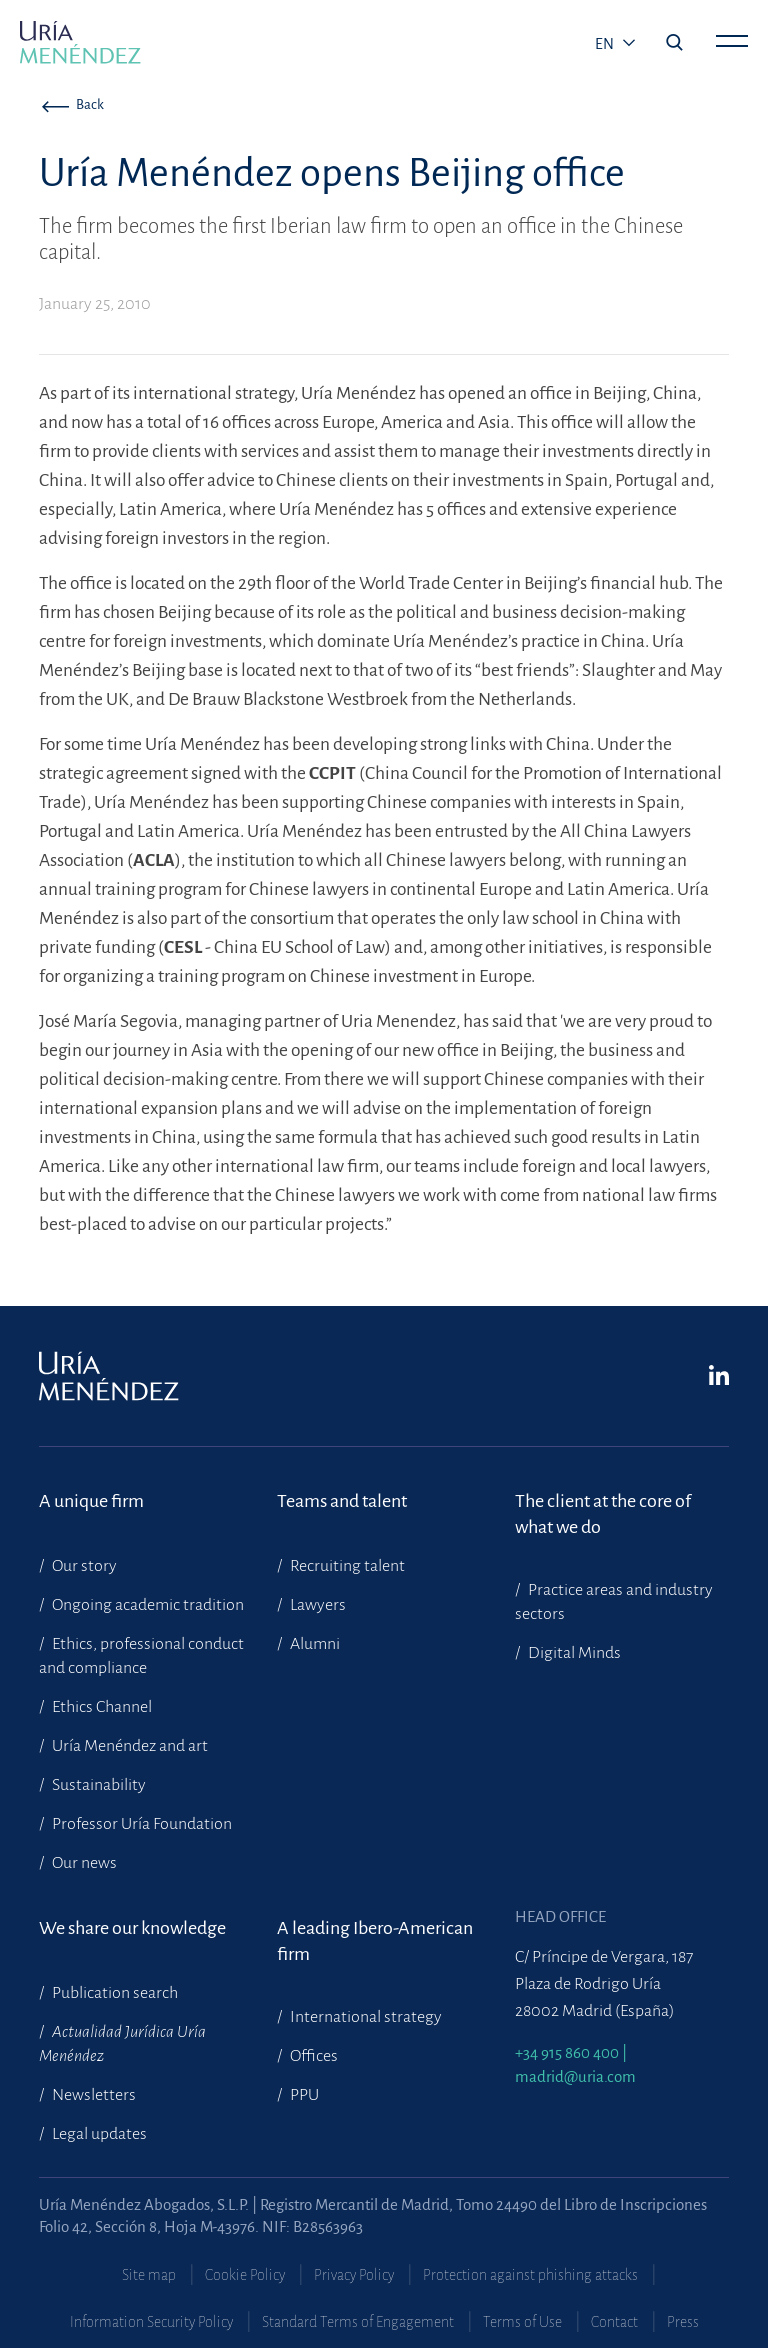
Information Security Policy (151, 2322)
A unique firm (91, 1501)
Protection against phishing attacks (530, 2275)
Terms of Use (522, 2322)
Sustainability (97, 1785)
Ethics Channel (100, 1707)
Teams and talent (342, 1501)
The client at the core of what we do (603, 1514)
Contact (614, 2322)
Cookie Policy (245, 2275)
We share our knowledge (132, 1928)
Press (683, 2322)
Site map (149, 2275)
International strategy (364, 2017)
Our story (83, 1566)
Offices (312, 2056)
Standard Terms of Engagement (358, 2322)
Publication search (113, 1993)
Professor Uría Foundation (140, 1824)
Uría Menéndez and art (128, 1746)
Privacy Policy (354, 2275)
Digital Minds (573, 1653)
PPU (303, 2095)
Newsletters (92, 2095)
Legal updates (98, 2134)
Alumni (313, 1644)
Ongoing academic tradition (146, 1605)
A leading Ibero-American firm (375, 1941)
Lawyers (316, 1605)
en (606, 44)
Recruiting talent (346, 1566)
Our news (83, 1863)
